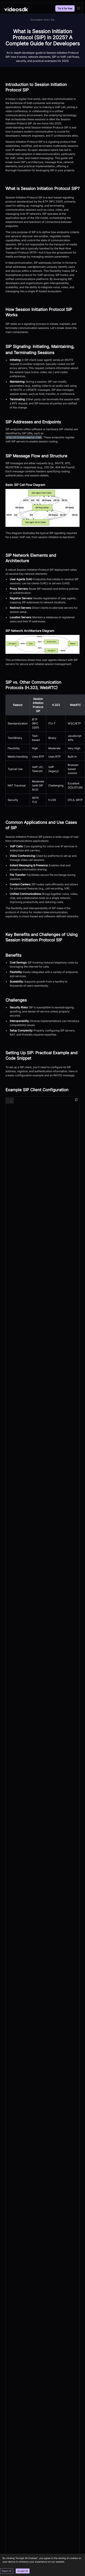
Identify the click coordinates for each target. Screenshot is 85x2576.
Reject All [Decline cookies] (6, 2571)
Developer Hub (39, 19)
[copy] (76, 1099)
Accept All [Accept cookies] (22, 2571)
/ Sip (51, 19)
